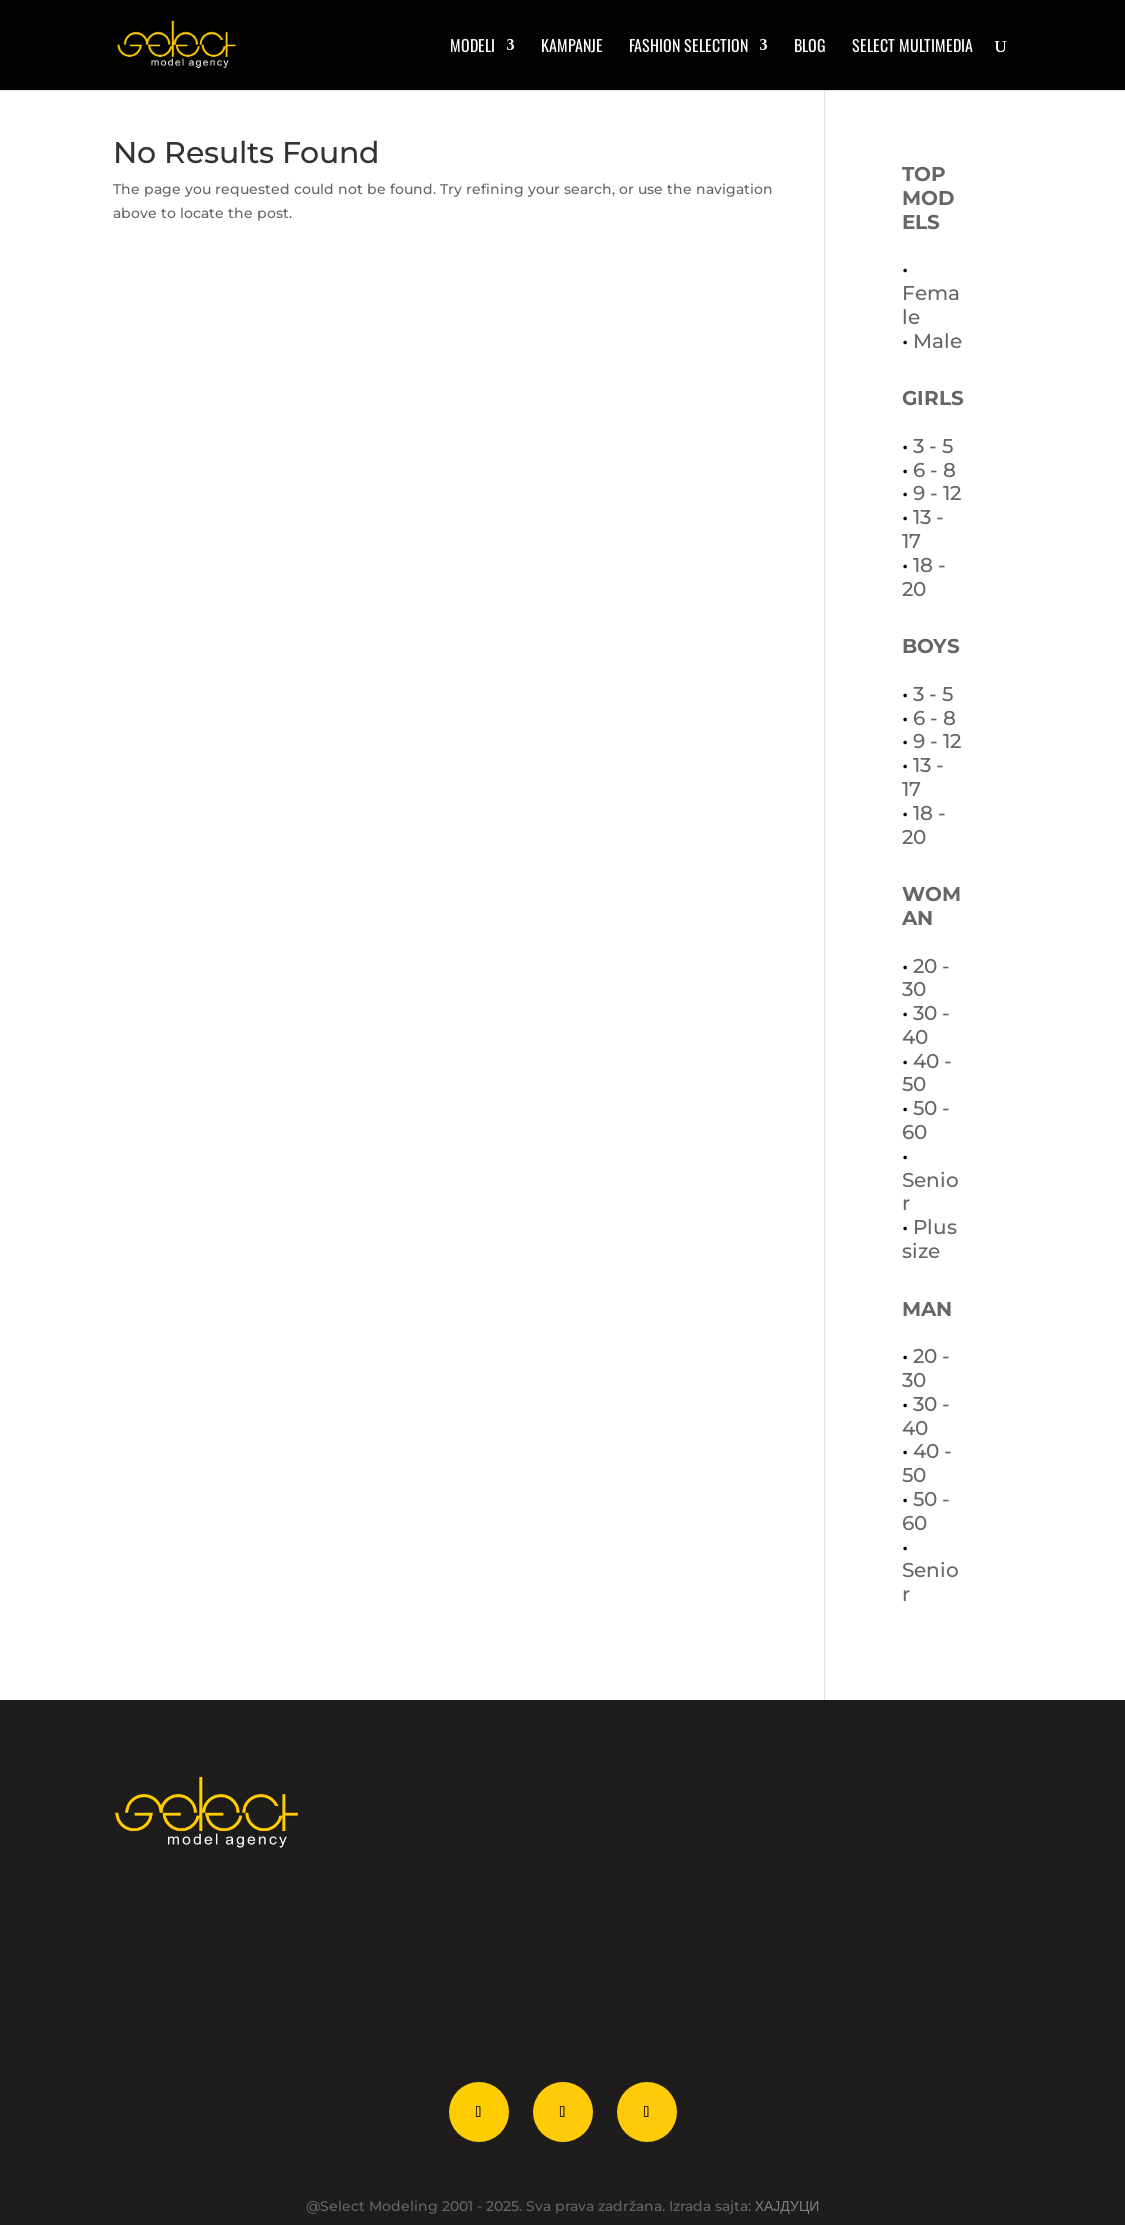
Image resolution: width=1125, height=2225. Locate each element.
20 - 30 (926, 978)
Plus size (929, 1239)
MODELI (472, 47)
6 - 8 (934, 470)
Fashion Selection (688, 47)
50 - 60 (926, 1120)
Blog (810, 47)
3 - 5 (933, 446)
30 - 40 (926, 1025)
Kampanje (572, 47)
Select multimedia (912, 47)
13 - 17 (923, 529)
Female (931, 305)
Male (937, 341)
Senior (930, 1192)
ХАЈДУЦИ (787, 2206)
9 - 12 (937, 493)
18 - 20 (924, 577)
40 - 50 (927, 1073)
